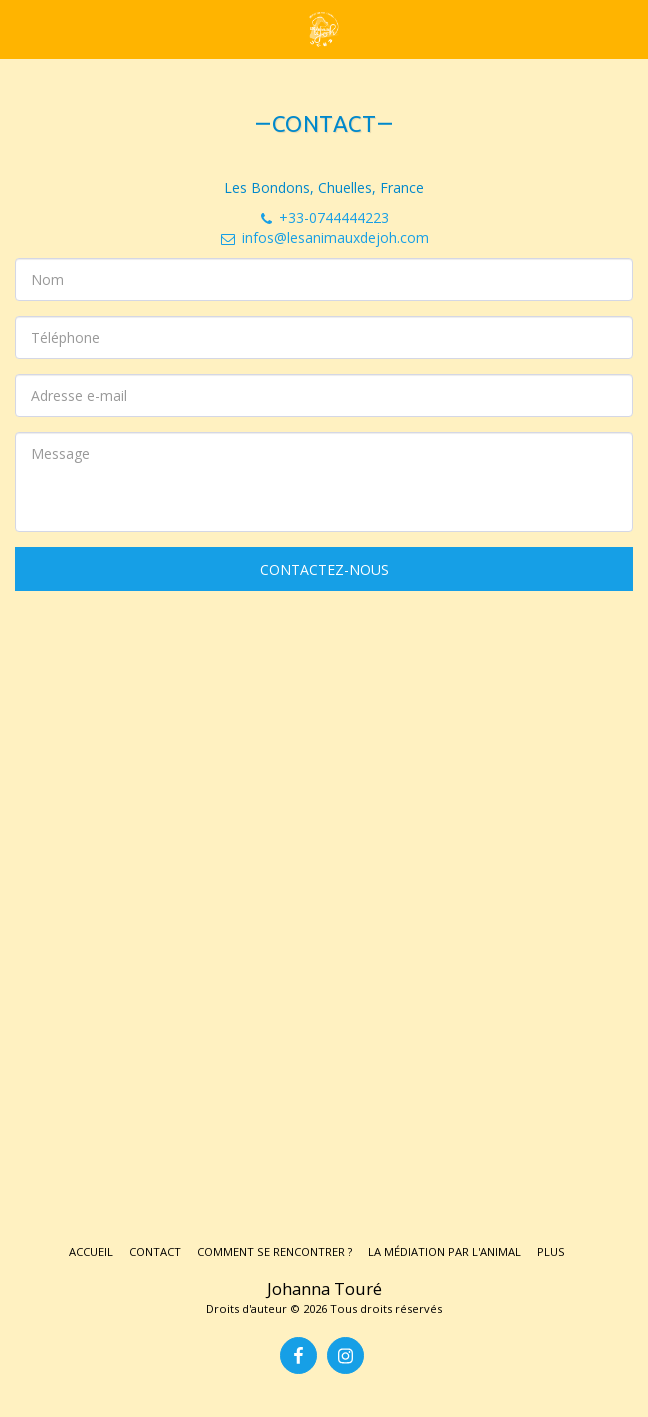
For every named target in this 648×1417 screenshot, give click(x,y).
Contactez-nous (324, 569)
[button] (22, 28)
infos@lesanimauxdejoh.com (324, 237)
